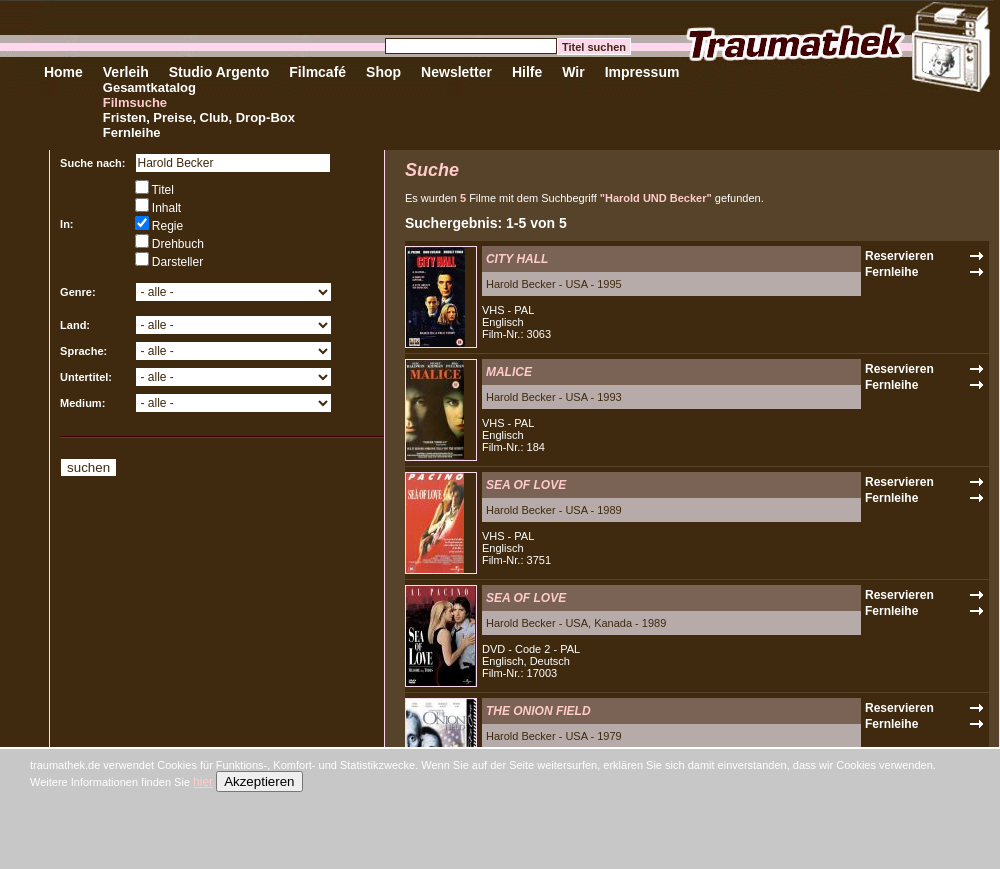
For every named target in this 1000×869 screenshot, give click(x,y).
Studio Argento (219, 72)
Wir (573, 72)
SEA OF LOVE (526, 485)
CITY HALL (517, 259)
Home (63, 72)
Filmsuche (135, 102)
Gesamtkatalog (149, 87)
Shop (383, 72)
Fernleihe (132, 132)
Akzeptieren (259, 781)
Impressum (642, 72)
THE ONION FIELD (538, 711)
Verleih (126, 72)
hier (203, 782)
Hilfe (527, 72)
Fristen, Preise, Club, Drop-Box (199, 117)
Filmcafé (317, 72)
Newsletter (456, 72)
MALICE (509, 372)
